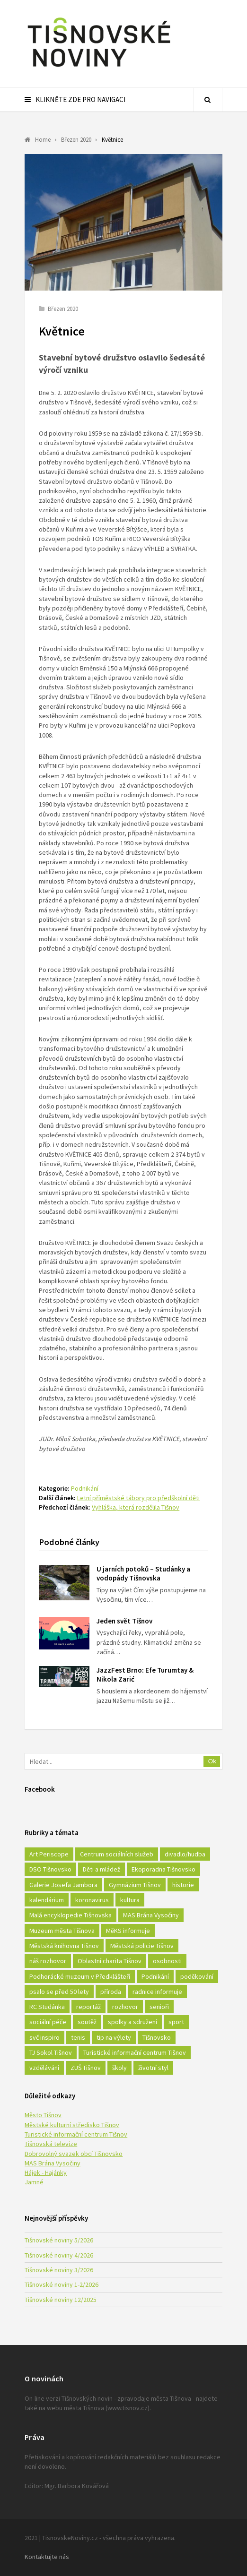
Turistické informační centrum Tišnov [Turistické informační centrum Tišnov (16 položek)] (134, 2052)
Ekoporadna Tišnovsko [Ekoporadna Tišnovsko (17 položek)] (163, 1869)
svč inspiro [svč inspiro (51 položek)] (44, 2037)
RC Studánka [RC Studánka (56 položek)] (47, 2006)
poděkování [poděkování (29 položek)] (196, 1976)
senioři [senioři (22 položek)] (159, 2006)
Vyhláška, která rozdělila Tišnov (135, 1507)
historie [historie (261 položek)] (183, 1884)
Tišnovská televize (51, 2143)
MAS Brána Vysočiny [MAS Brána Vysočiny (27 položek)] (151, 1915)
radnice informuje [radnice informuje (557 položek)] (157, 1991)
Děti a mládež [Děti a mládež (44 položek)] (101, 1869)
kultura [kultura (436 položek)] (130, 1900)
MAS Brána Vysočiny (52, 2163)
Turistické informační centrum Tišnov (76, 2134)
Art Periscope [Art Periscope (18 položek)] (49, 1854)
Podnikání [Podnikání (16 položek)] (155, 1976)
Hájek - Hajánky (46, 2172)
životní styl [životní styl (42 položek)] (153, 2067)
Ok (212, 1761)
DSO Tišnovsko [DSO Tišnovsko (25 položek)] (50, 1869)
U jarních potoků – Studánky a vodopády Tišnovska (143, 1573)
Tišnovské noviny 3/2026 (59, 2270)
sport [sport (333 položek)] (176, 2022)
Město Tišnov (43, 2115)
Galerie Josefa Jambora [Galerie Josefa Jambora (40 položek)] (63, 1884)
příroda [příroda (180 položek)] (110, 1991)
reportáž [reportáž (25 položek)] (88, 2006)
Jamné (34, 2182)
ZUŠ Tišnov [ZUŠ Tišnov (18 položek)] (86, 2067)
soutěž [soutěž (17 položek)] (87, 2022)
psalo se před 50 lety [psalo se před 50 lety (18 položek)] (59, 1991)
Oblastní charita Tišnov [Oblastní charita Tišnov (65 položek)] (109, 1961)
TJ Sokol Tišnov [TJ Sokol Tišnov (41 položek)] (50, 2052)
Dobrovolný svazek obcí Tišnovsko (74, 2153)
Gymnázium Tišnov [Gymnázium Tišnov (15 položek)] (135, 1884)
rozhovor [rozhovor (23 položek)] (125, 2006)
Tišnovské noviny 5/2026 (59, 2240)
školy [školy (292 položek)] (119, 2067)
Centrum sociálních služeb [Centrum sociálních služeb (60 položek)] (116, 1854)
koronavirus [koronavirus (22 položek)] (92, 1900)
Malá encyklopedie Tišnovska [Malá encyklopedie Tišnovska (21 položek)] (70, 1915)
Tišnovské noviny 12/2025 (61, 2299)
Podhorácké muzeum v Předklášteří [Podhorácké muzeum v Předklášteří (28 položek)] (79, 1976)
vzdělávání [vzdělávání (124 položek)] (44, 2067)
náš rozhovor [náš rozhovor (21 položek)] (47, 1961)
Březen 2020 (63, 309)
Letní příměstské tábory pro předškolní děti (138, 1498)
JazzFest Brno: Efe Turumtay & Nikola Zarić (145, 1674)
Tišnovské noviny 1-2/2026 (61, 2284)
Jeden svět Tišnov (124, 1620)
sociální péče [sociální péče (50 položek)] (47, 2022)
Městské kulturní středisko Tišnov (72, 2125)
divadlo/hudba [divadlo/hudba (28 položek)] (185, 1854)
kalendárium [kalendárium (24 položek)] (46, 1900)
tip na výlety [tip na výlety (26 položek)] (114, 2037)
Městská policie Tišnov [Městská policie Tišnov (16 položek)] (142, 1945)
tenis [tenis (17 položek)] (78, 2037)
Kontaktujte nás (47, 2556)
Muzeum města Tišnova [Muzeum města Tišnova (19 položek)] (62, 1930)
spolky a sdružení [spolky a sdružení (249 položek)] (132, 2022)
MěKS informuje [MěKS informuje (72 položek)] (128, 1930)
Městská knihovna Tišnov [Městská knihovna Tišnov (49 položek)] (64, 1945)
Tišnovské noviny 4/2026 (59, 2255)
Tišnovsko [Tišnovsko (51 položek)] (156, 2037)
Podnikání (84, 1488)
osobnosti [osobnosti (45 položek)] (167, 1961)
